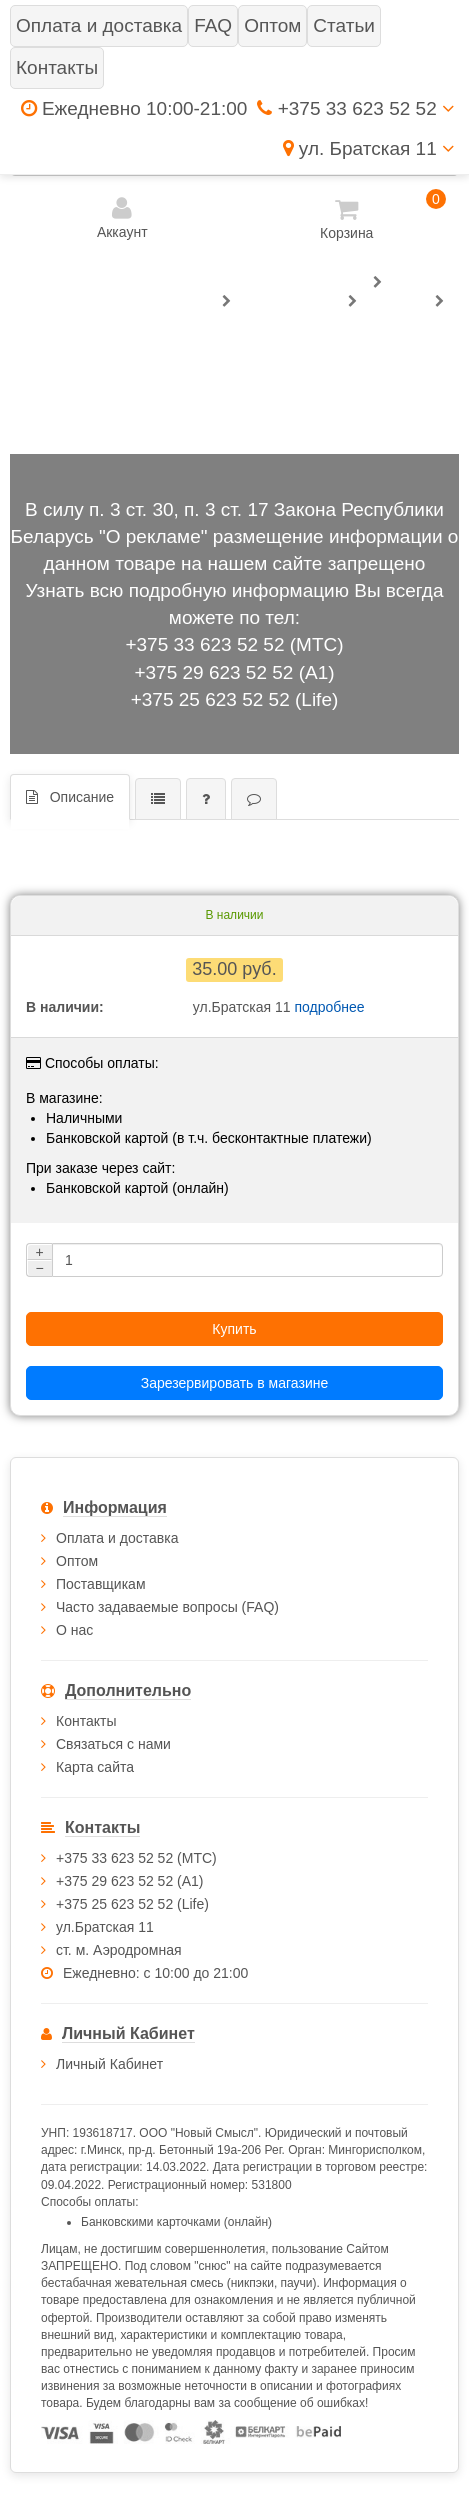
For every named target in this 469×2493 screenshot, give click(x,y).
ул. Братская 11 (368, 148)
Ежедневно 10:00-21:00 (134, 108)
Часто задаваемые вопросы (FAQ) (167, 1607)
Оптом (77, 1561)
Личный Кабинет (109, 2064)
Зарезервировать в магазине (234, 1383)
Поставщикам (101, 1584)
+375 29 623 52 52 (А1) (234, 672)
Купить (234, 1329)
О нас (74, 1630)
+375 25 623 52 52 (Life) (235, 699)
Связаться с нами (113, 1744)
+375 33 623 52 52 (355, 108)
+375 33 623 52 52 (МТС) (234, 644)
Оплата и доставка (117, 1538)
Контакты (86, 1721)
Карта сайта (95, 1767)
